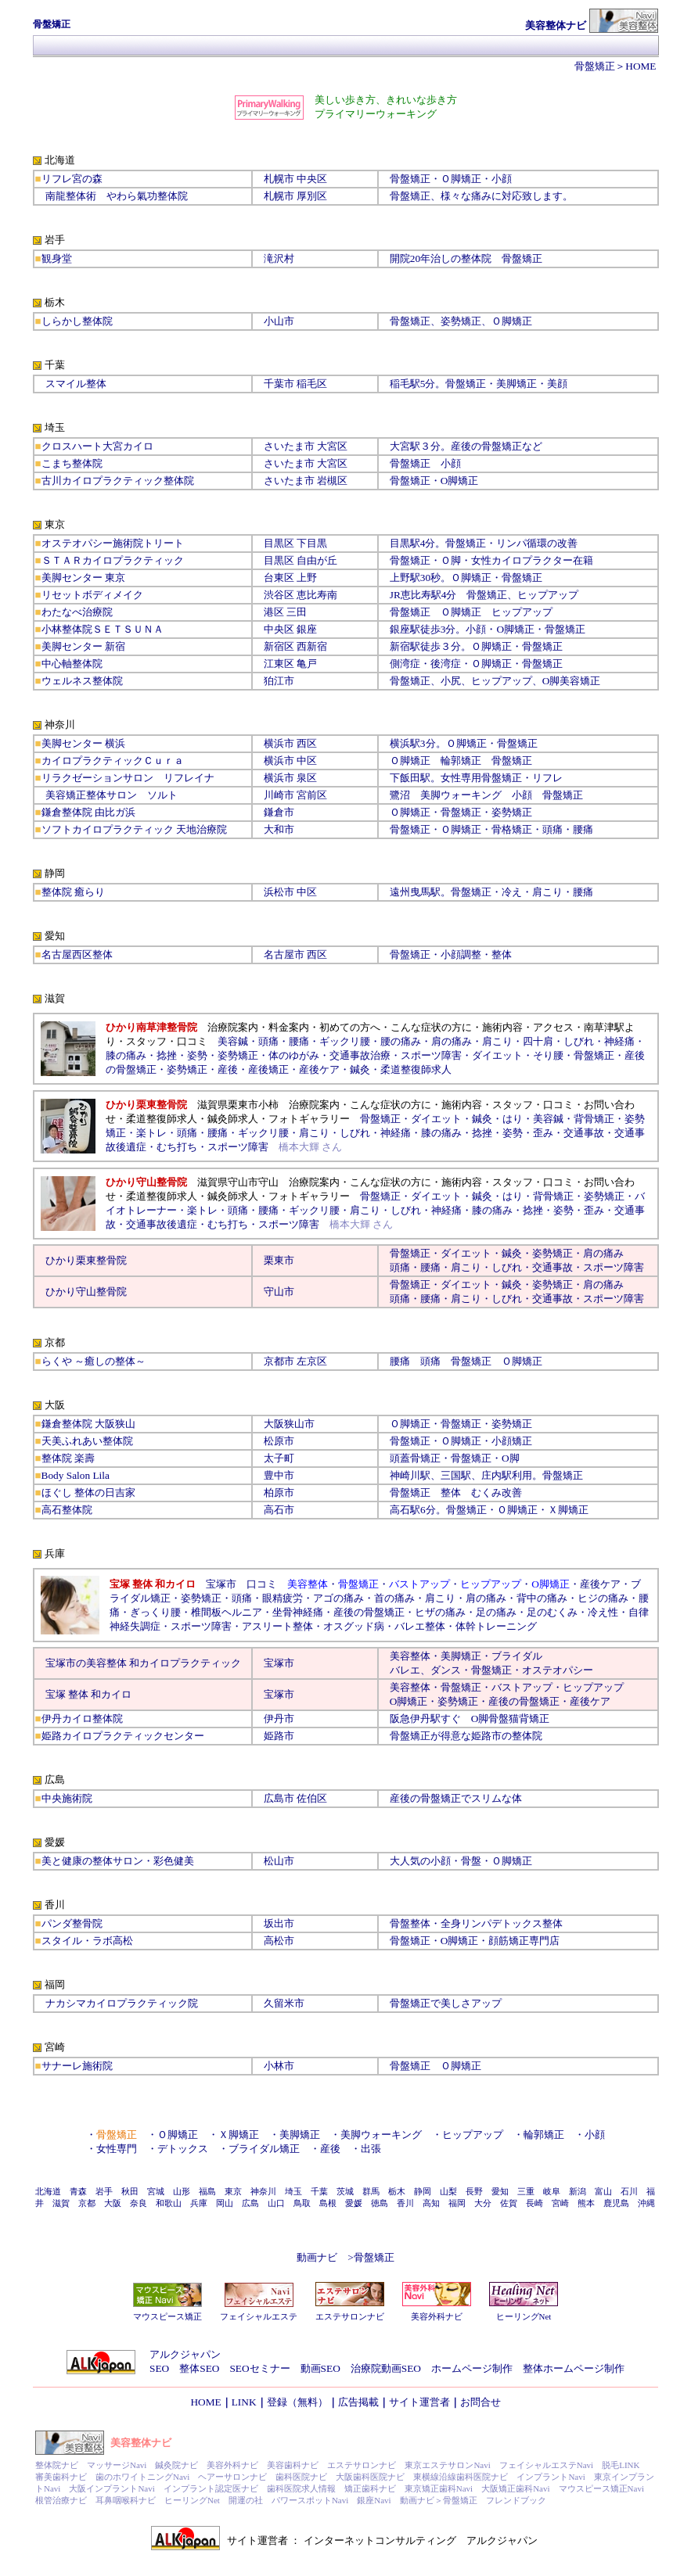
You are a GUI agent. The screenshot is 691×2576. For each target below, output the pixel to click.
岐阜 (551, 2191)
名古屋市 (284, 954)
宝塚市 (279, 1663)
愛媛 (353, 2203)
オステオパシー (557, 1670)
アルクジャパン (185, 2354)
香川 (405, 2203)
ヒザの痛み (440, 1612)
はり (512, 1119)
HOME (640, 66)
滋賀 (61, 2203)
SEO (159, 2368)
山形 (181, 2191)
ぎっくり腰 (155, 1612)
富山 (603, 2191)
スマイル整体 (75, 383)
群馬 (371, 2191)
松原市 (279, 1441)
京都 (86, 2203)
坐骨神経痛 (297, 1612)
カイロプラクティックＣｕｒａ (112, 760)
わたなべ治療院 (77, 612)
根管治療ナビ (61, 2500)
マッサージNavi (116, 2465)
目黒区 (279, 543)
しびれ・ (511, 1267)
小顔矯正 (511, 1441)
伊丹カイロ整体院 (82, 1718)
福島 (207, 2191)
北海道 (48, 2191)
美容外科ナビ (436, 2316)
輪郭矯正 (544, 2134)
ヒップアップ (547, 595)
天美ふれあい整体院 (87, 1441)
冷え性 (603, 1612)
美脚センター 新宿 (83, 646)
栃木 (396, 2191)
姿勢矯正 (238, 1055)
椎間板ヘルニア (226, 1612)
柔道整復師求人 (416, 1069)
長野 (474, 2191)
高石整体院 (66, 1510)
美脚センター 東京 (83, 577)
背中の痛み (541, 1598)
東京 (233, 2191)
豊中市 (279, 1475)
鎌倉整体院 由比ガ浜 (88, 812)
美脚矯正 (461, 1656)
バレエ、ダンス (425, 1670)
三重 (525, 2191)
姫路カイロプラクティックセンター (122, 1736)
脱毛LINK (620, 2465)
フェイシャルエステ (258, 2316)
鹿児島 (616, 2203)
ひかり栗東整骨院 (86, 1260)
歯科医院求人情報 (301, 2488)
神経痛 (619, 1041)
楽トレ (151, 1133)
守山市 (279, 1291)
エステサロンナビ (349, 2316)
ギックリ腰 (344, 1041)
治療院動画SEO (386, 2368)
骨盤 (498, 1718)
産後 (228, 1069)
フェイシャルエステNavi (546, 2465)
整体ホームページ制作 (573, 2368)
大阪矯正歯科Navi (515, 2488)
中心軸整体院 (72, 663)
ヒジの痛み (603, 1598)
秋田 (130, 2191)
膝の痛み (126, 1055)
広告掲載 (358, 2402)
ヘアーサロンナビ (232, 2476)
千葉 (319, 2191)
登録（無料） (297, 2402)
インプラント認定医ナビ (211, 2488)
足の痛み (496, 1612)
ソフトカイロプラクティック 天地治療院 (134, 829)
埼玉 (293, 2191)
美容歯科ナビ (293, 2465)
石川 (629, 2191)
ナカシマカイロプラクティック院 (121, 2003)
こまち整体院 (72, 463)
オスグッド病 (353, 1626)
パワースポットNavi (310, 2500)
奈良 (138, 2203)
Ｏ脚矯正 (461, 179)
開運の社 (246, 2500)
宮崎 (560, 2203)
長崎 (534, 2203)
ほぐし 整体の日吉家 (88, 1492)
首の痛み (394, 1598)
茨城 (345, 2191)
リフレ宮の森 (72, 179)
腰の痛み (400, 1041)
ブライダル (516, 1656)
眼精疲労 (282, 1598)
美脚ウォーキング (461, 795)
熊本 (586, 2203)
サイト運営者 (419, 2402)
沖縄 (646, 2203)
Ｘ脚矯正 (568, 1510)
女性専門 (116, 2148)
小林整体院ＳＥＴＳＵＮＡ (102, 629)
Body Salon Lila (75, 1475)
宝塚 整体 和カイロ (88, 1694)
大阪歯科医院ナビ (370, 2476)
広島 (250, 2203)
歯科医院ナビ (301, 2476)
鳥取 (302, 2203)
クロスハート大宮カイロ (97, 446)
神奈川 (263, 2191)
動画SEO (320, 2368)
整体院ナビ (56, 2465)
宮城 (155, 2191)
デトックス (182, 2148)
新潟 (577, 2191)
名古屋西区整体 (77, 954)
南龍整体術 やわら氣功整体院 (116, 196)
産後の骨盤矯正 (369, 1612)
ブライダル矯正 (264, 2148)
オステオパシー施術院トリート (112, 543)
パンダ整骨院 (72, 1923)
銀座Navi (373, 2500)
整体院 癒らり (73, 892)
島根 (328, 2203)
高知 (431, 2203)
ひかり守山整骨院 (86, 1291)
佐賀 (508, 2203)
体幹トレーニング (496, 1626)
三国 (451, 1475)
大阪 (112, 2203)
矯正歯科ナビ (370, 2488)
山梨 (448, 2191)
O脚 (511, 1458)
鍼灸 (360, 1069)
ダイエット (497, 1055)
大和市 (279, 829)
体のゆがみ (293, 1055)
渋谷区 (279, 595)
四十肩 (538, 1041)
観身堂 (56, 258)
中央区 (279, 629)
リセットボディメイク (92, 595)
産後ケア (319, 1069)
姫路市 (279, 1736)
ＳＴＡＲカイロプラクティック (112, 560)
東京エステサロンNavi (447, 2465)
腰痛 (299, 1041)
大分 (482, 2203)
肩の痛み (451, 1041)
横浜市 (279, 743)
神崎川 (405, 1475)
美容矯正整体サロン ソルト (111, 795)
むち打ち (177, 1147)
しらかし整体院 (77, 321)
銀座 (307, 629)
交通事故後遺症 (161, 1224)
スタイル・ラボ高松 (87, 1940)
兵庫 (198, 2203)
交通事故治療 (359, 1055)
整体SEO (199, 2368)
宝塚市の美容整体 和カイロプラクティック (143, 1663)
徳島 (379, 2203)
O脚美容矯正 (571, 681)
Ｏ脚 (451, 560)
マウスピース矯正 (167, 2316)
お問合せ (480, 2402)
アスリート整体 (277, 1626)
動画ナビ (317, 2257)
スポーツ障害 (431, 1055)
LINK (244, 2402)
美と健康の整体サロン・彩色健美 (117, 1861)
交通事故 (583, 1133)
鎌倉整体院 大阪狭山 (88, 1424)
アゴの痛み (338, 1598)
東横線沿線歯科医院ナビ (460, 2476)
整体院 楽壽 (68, 1458)
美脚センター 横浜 (83, 743)
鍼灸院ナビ (176, 2465)
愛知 (500, 2191)
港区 (274, 612)
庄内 (491, 1475)
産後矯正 (268, 1069)
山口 (276, 2203)
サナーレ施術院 (77, 2066)
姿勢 (197, 1055)
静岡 (422, 2191)
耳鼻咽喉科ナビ (125, 2500)
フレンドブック (516, 2500)
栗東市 (279, 1260)
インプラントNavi (550, 2476)
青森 (78, 2191)
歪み (543, 1133)
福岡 (457, 2203)
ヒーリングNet (524, 2316)
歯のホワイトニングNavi (142, 2476)
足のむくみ (552, 1612)
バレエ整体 (419, 1626)
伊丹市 (279, 1718)
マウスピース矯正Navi (601, 2488)
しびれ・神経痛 (375, 1133)
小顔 (501, 179)
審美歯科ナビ (61, 2476)
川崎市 (279, 795)
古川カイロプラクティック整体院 (117, 480)
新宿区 (279, 646)
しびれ (578, 1041)
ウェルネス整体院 (82, 681)
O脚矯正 (515, 629)
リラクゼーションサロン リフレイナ (127, 778)
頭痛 (268, 1041)
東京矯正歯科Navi (439, 2488)
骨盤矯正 (594, 66)
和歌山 (169, 2203)
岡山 (224, 2203)
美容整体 (410, 1656)
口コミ (262, 1584)
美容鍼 (233, 1041)
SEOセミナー (259, 2368)
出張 (371, 2148)
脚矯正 (463, 480)
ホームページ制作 (472, 2368)
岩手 (104, 2191)
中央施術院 (66, 1798)
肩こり (497, 1041)
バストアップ (521, 1687)
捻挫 (167, 1055)
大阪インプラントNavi (111, 2488)
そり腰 (548, 1055)
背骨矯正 (594, 1119)
